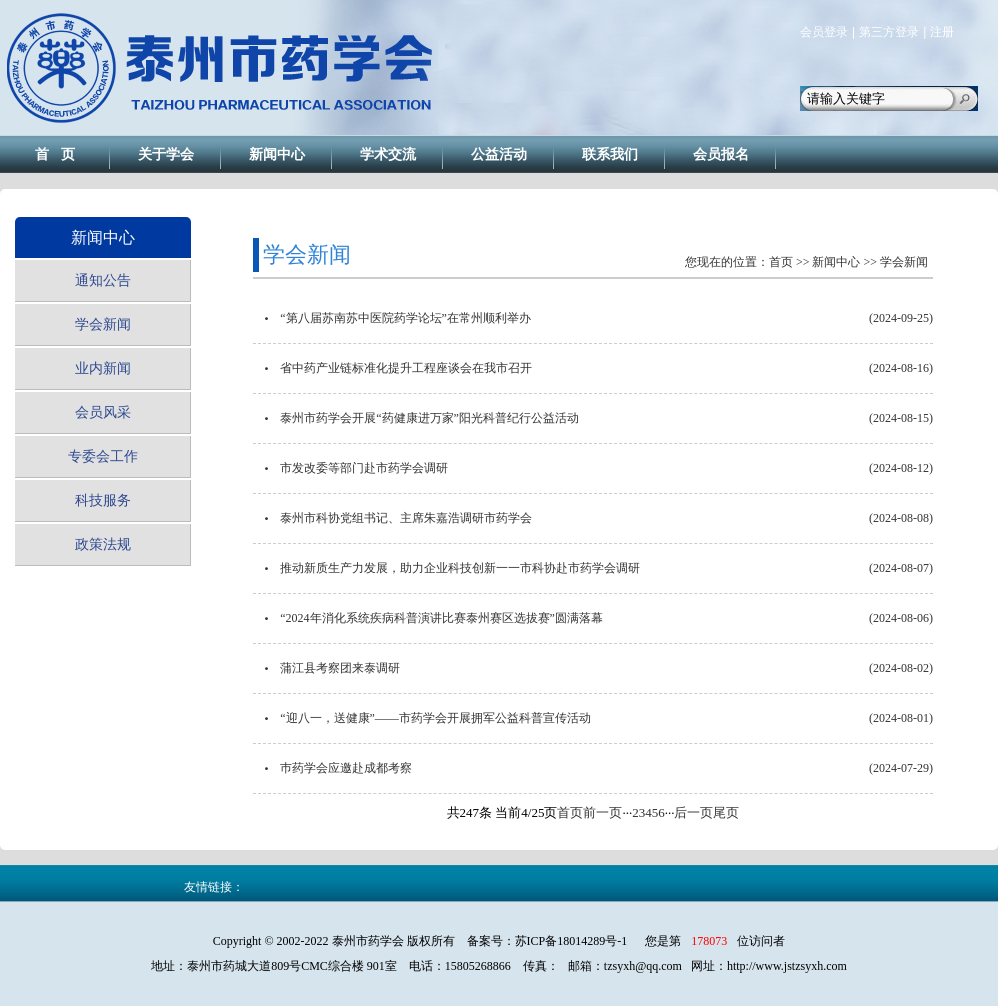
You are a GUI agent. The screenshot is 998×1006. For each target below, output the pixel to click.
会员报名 (721, 154)
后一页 (693, 812)
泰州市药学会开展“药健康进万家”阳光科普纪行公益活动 (429, 418)
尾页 (726, 812)
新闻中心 (277, 154)
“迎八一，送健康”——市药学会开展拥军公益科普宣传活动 (435, 718)
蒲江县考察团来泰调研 (340, 668)
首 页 (55, 154)
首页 (781, 262)
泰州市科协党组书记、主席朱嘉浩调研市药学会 (406, 518)
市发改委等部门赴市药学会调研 (364, 468)
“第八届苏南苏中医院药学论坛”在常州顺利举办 (405, 318)
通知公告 (103, 280)
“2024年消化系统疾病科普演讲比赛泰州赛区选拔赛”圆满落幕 (441, 618)
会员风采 (103, 412)
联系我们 (610, 154)
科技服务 (103, 500)
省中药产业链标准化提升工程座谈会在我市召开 (406, 368)
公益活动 (499, 154)
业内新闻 (103, 368)
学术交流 (388, 154)
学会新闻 (103, 324)
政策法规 (103, 544)
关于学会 (166, 154)
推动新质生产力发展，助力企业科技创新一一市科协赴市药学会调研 (460, 568)
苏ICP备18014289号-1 (571, 941)
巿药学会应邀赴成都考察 (346, 768)
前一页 (602, 812)
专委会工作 (103, 456)
